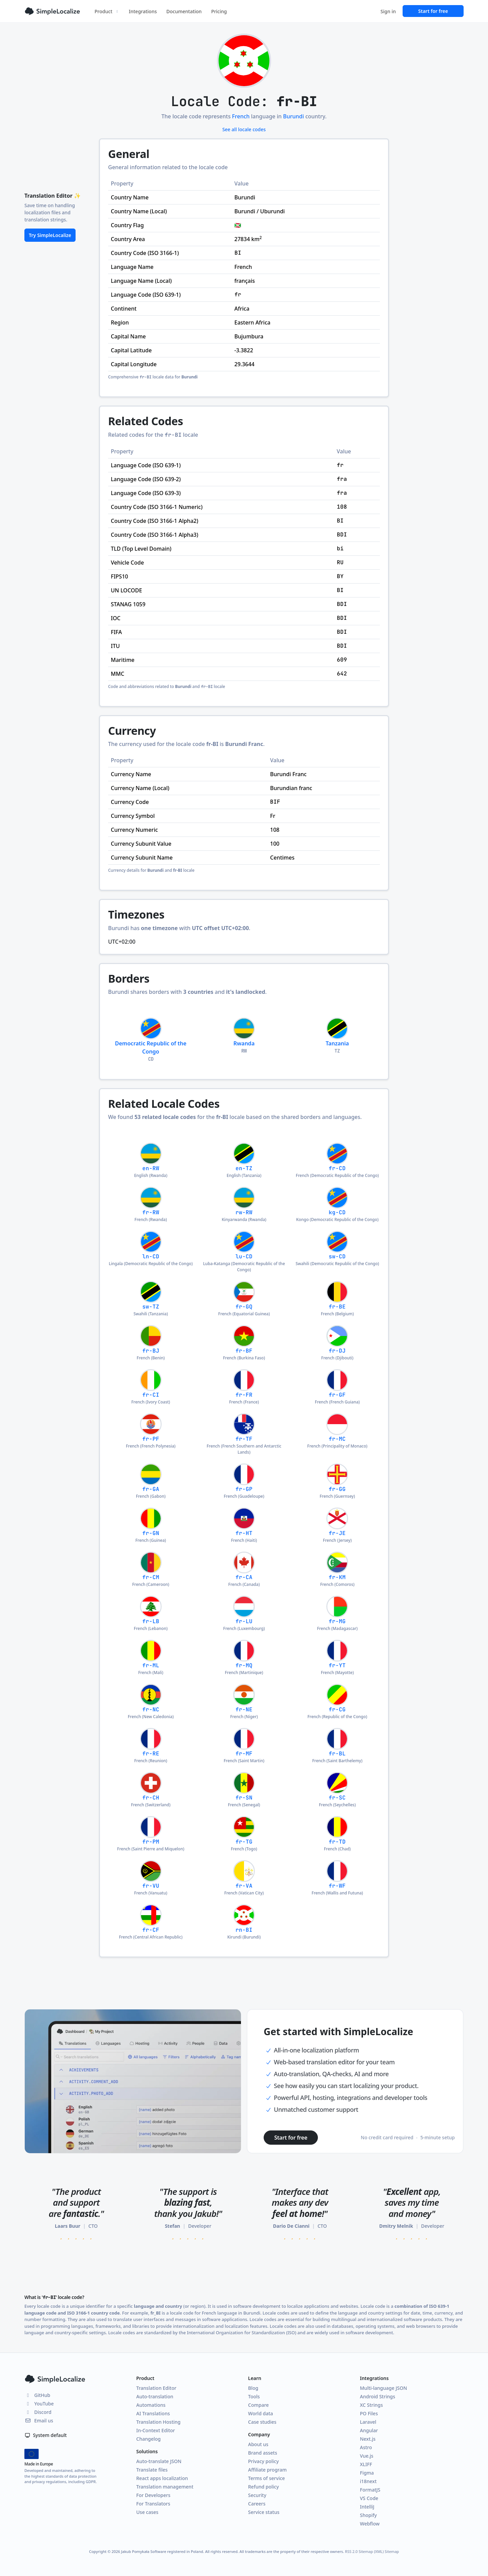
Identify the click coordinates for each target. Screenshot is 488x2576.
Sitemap (392, 2551)
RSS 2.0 (351, 2551)
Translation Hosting (158, 2422)
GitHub (37, 2395)
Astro (366, 2447)
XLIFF (366, 2464)
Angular (369, 2430)
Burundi (293, 116)
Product (107, 11)
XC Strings (371, 2405)
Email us (38, 2420)
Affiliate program (267, 2469)
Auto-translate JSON (158, 2461)
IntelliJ (367, 2506)
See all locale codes (244, 129)
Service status (263, 2512)
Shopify (368, 2515)
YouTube (39, 2403)
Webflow (370, 2523)
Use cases (147, 2512)
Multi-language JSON (383, 2388)
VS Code (369, 2498)
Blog (253, 2388)
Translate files (152, 2469)
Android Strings (377, 2396)
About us (258, 2444)
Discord (38, 2412)
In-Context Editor (155, 2430)
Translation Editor (156, 2388)
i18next (368, 2481)
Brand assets (262, 2453)
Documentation (184, 11)
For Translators (153, 2503)
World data (260, 2413)
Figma (367, 2473)
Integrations (143, 11)
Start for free (433, 11)
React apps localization (162, 2478)
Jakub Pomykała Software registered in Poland (162, 2551)
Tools (254, 2396)
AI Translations (153, 2413)
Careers (256, 2503)
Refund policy (263, 2486)
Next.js (367, 2439)
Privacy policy (263, 2461)
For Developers (153, 2495)
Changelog (148, 2439)
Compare (258, 2405)
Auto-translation (154, 2396)
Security (257, 2495)
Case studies (262, 2422)
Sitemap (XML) (371, 2551)
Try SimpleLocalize (50, 235)
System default (45, 2435)
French (241, 116)
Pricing (219, 11)
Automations (150, 2405)
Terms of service (266, 2478)
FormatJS (370, 2489)
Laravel (368, 2422)
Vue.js (366, 2456)
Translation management (165, 2486)
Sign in (388, 11)
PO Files (369, 2413)
